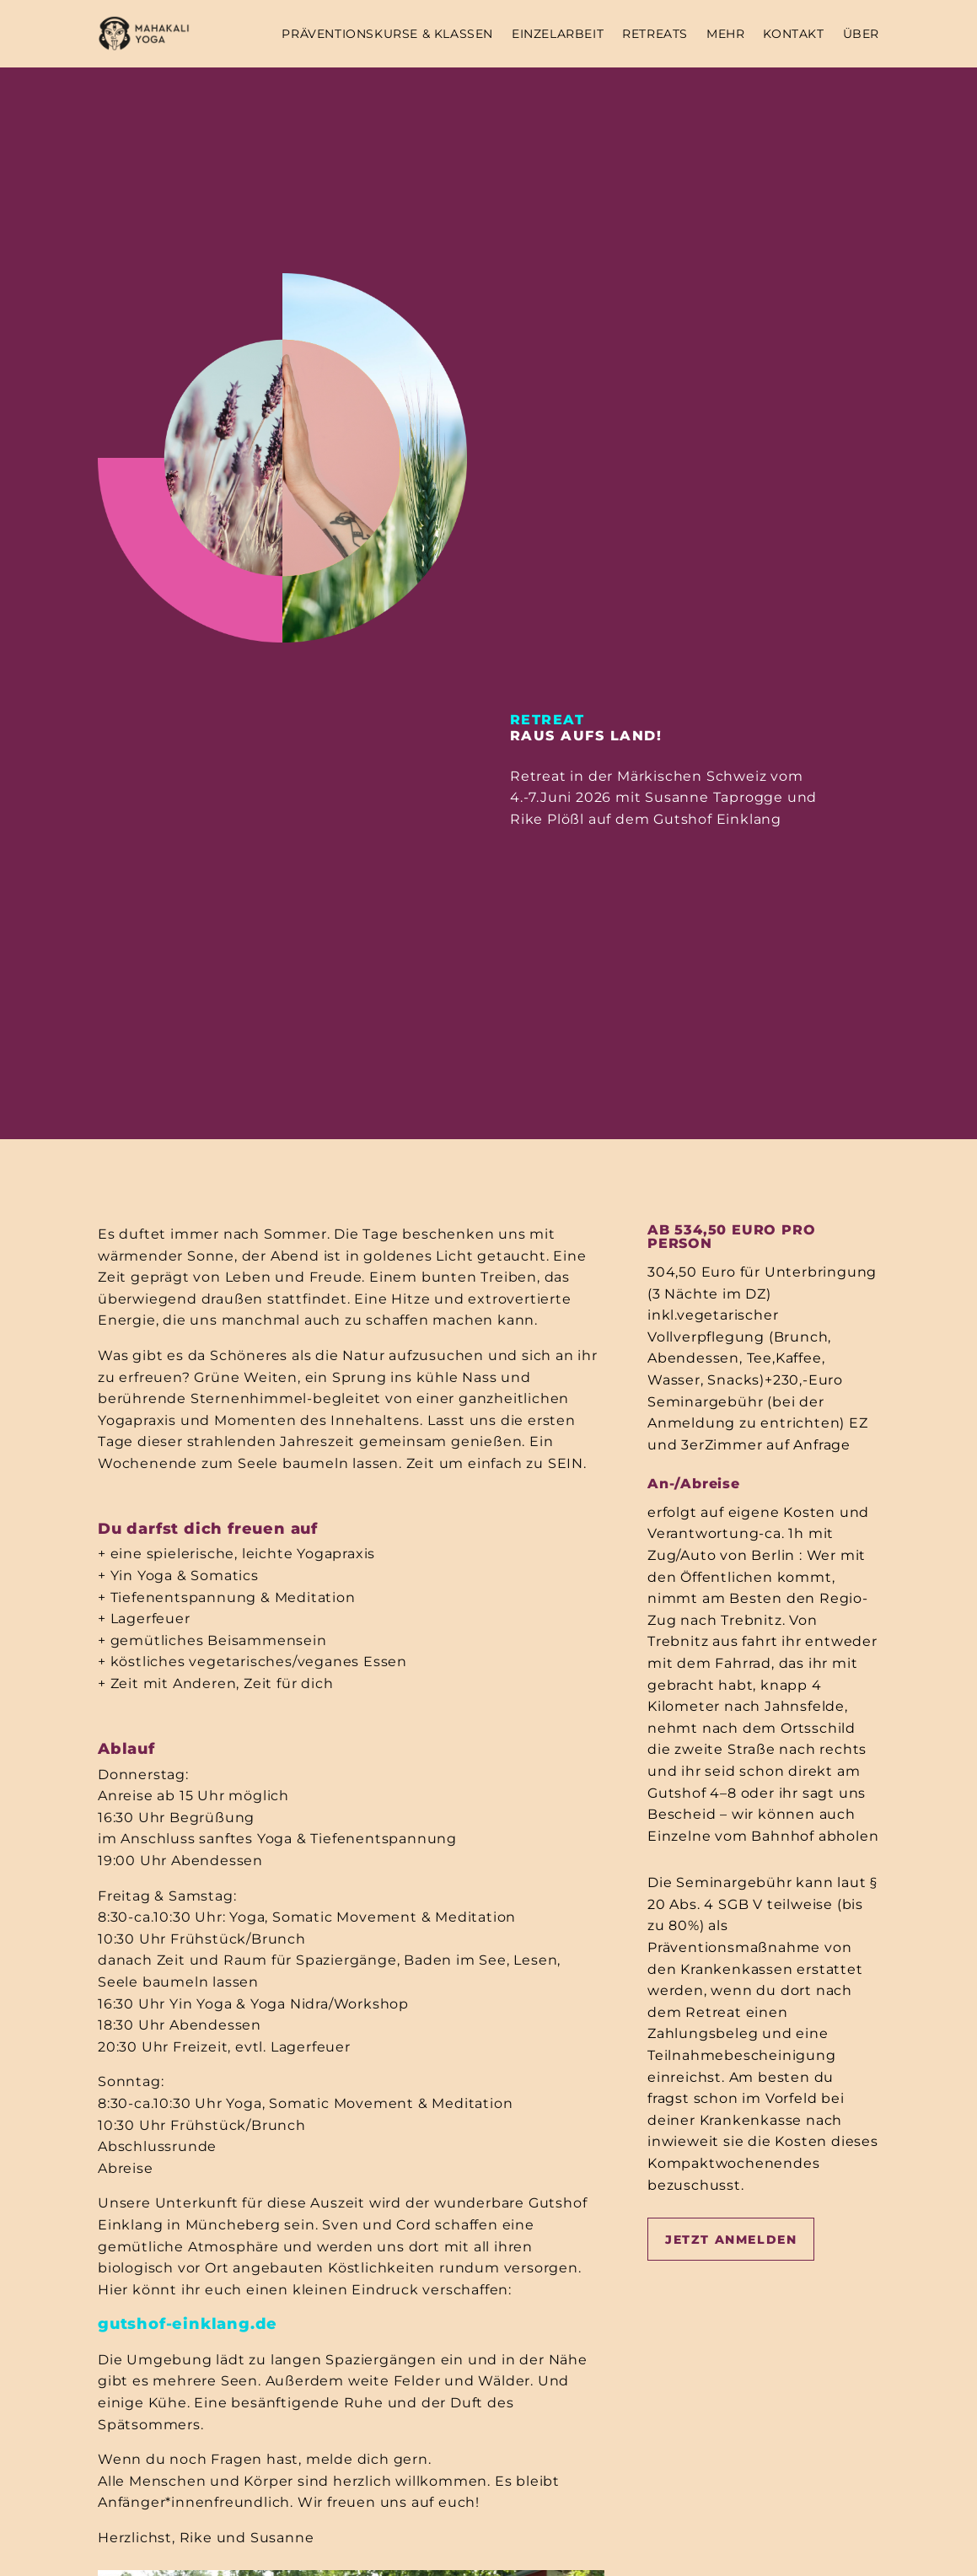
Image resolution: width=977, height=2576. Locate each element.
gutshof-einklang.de (187, 2324)
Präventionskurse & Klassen (387, 33)
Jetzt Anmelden (731, 2239)
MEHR (725, 33)
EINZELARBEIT (558, 33)
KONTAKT (793, 33)
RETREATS (655, 33)
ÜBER (861, 33)
